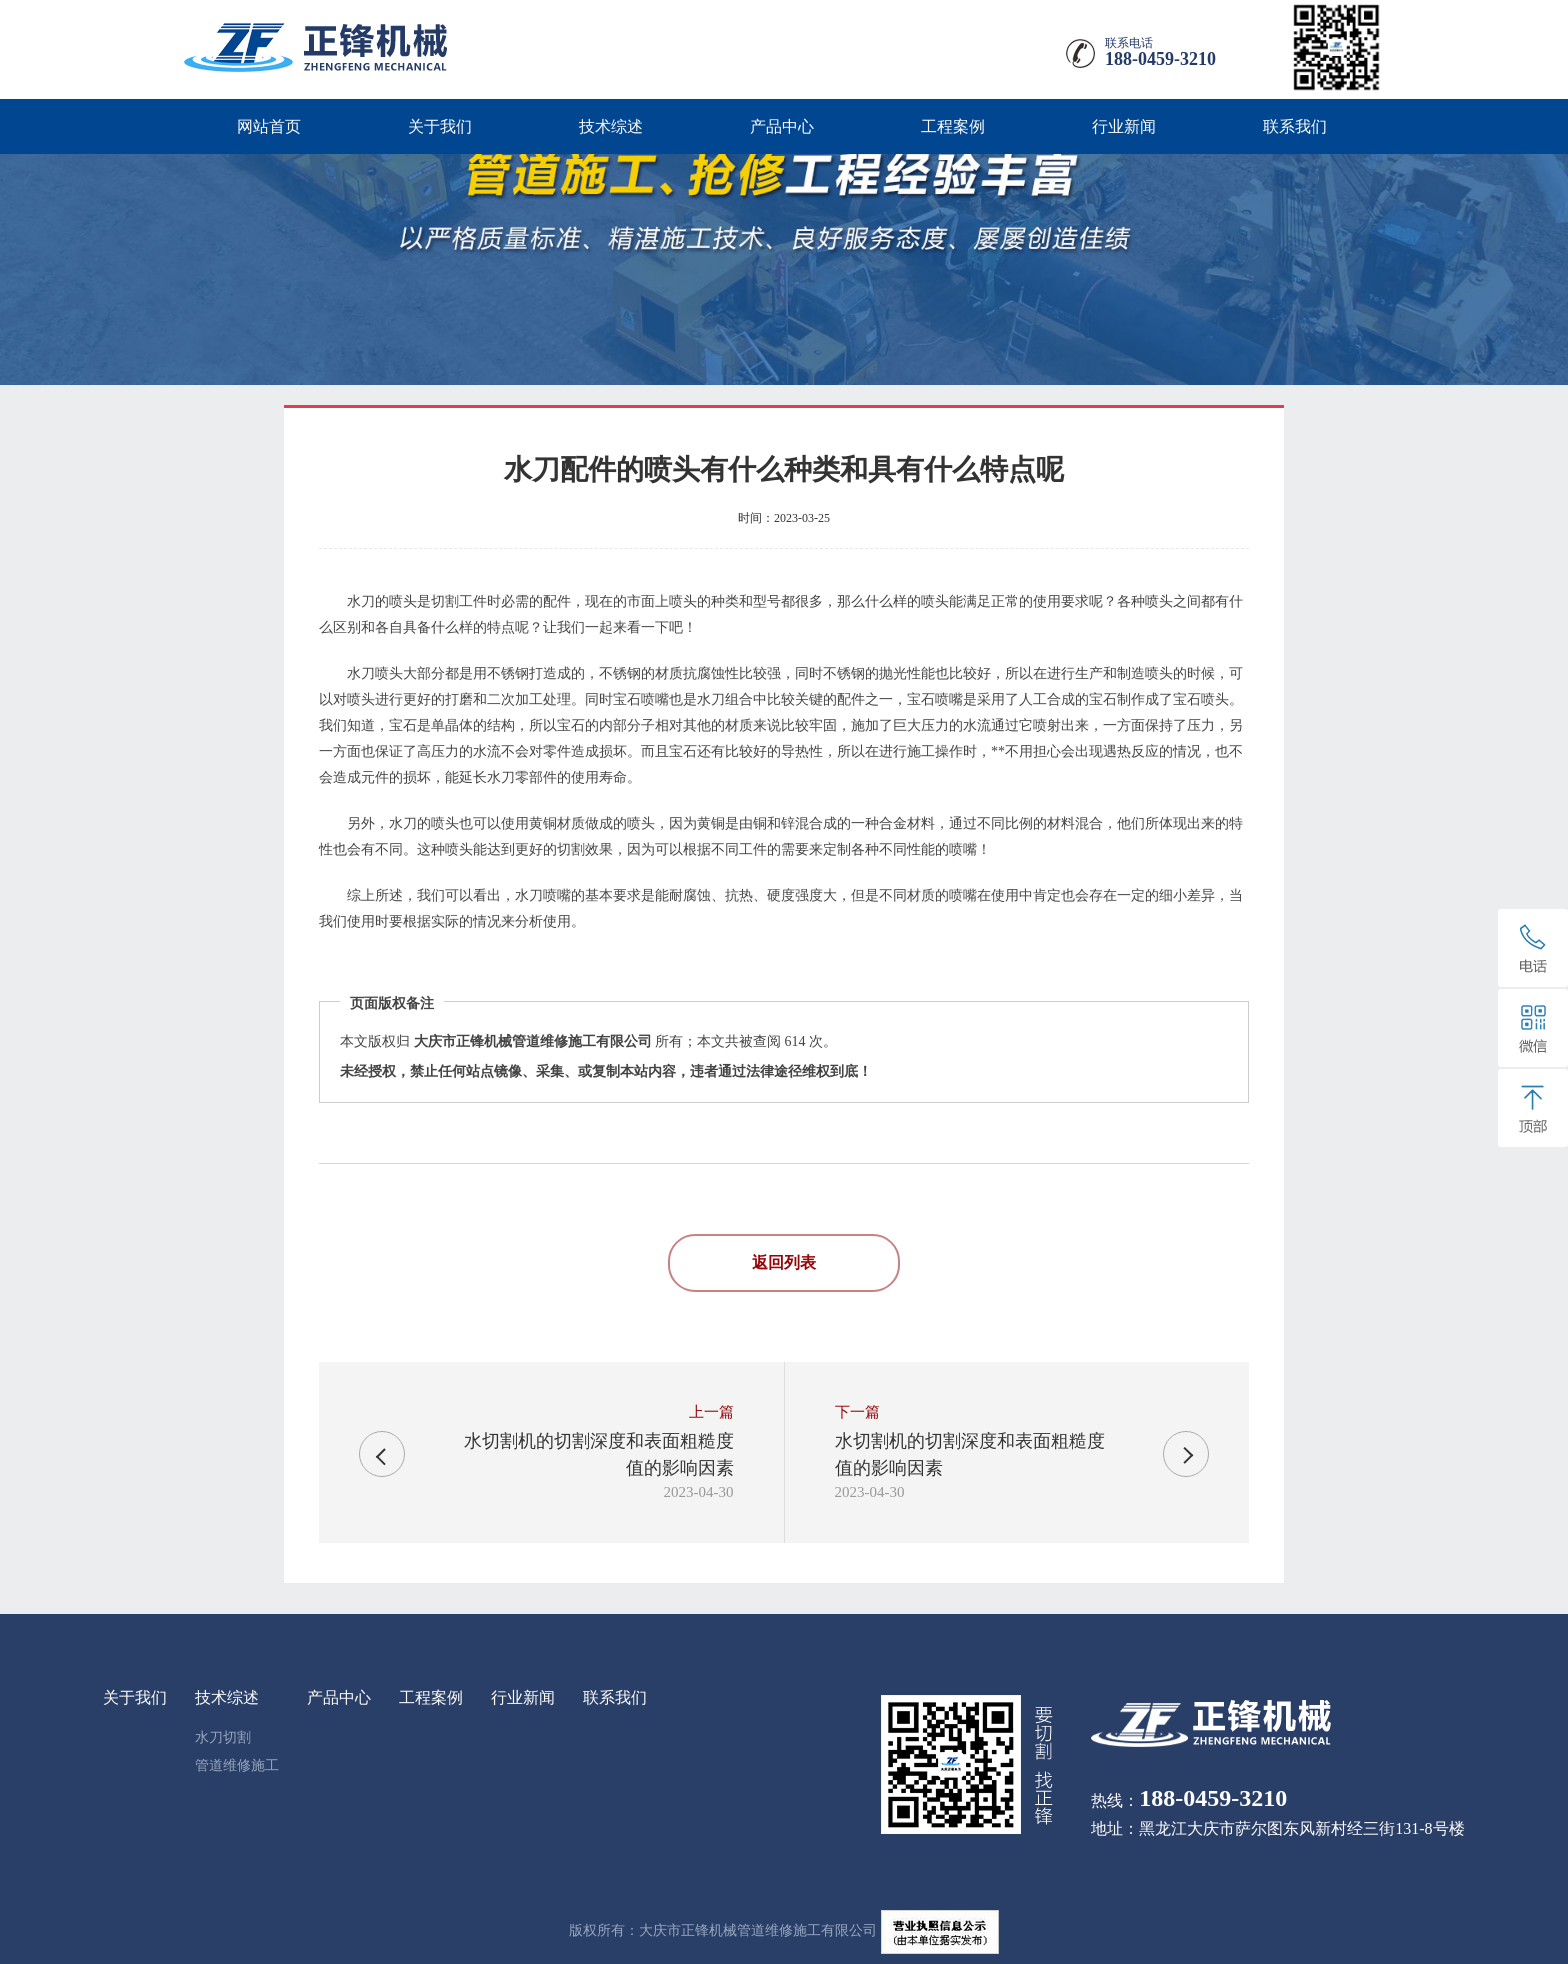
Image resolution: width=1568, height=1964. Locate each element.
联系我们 (1295, 126)
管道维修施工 (237, 1765)
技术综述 (611, 126)
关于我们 (440, 126)
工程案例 (953, 126)
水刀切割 (223, 1737)
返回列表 (784, 1262)
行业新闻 (1124, 126)
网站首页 (269, 126)
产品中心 (782, 126)
